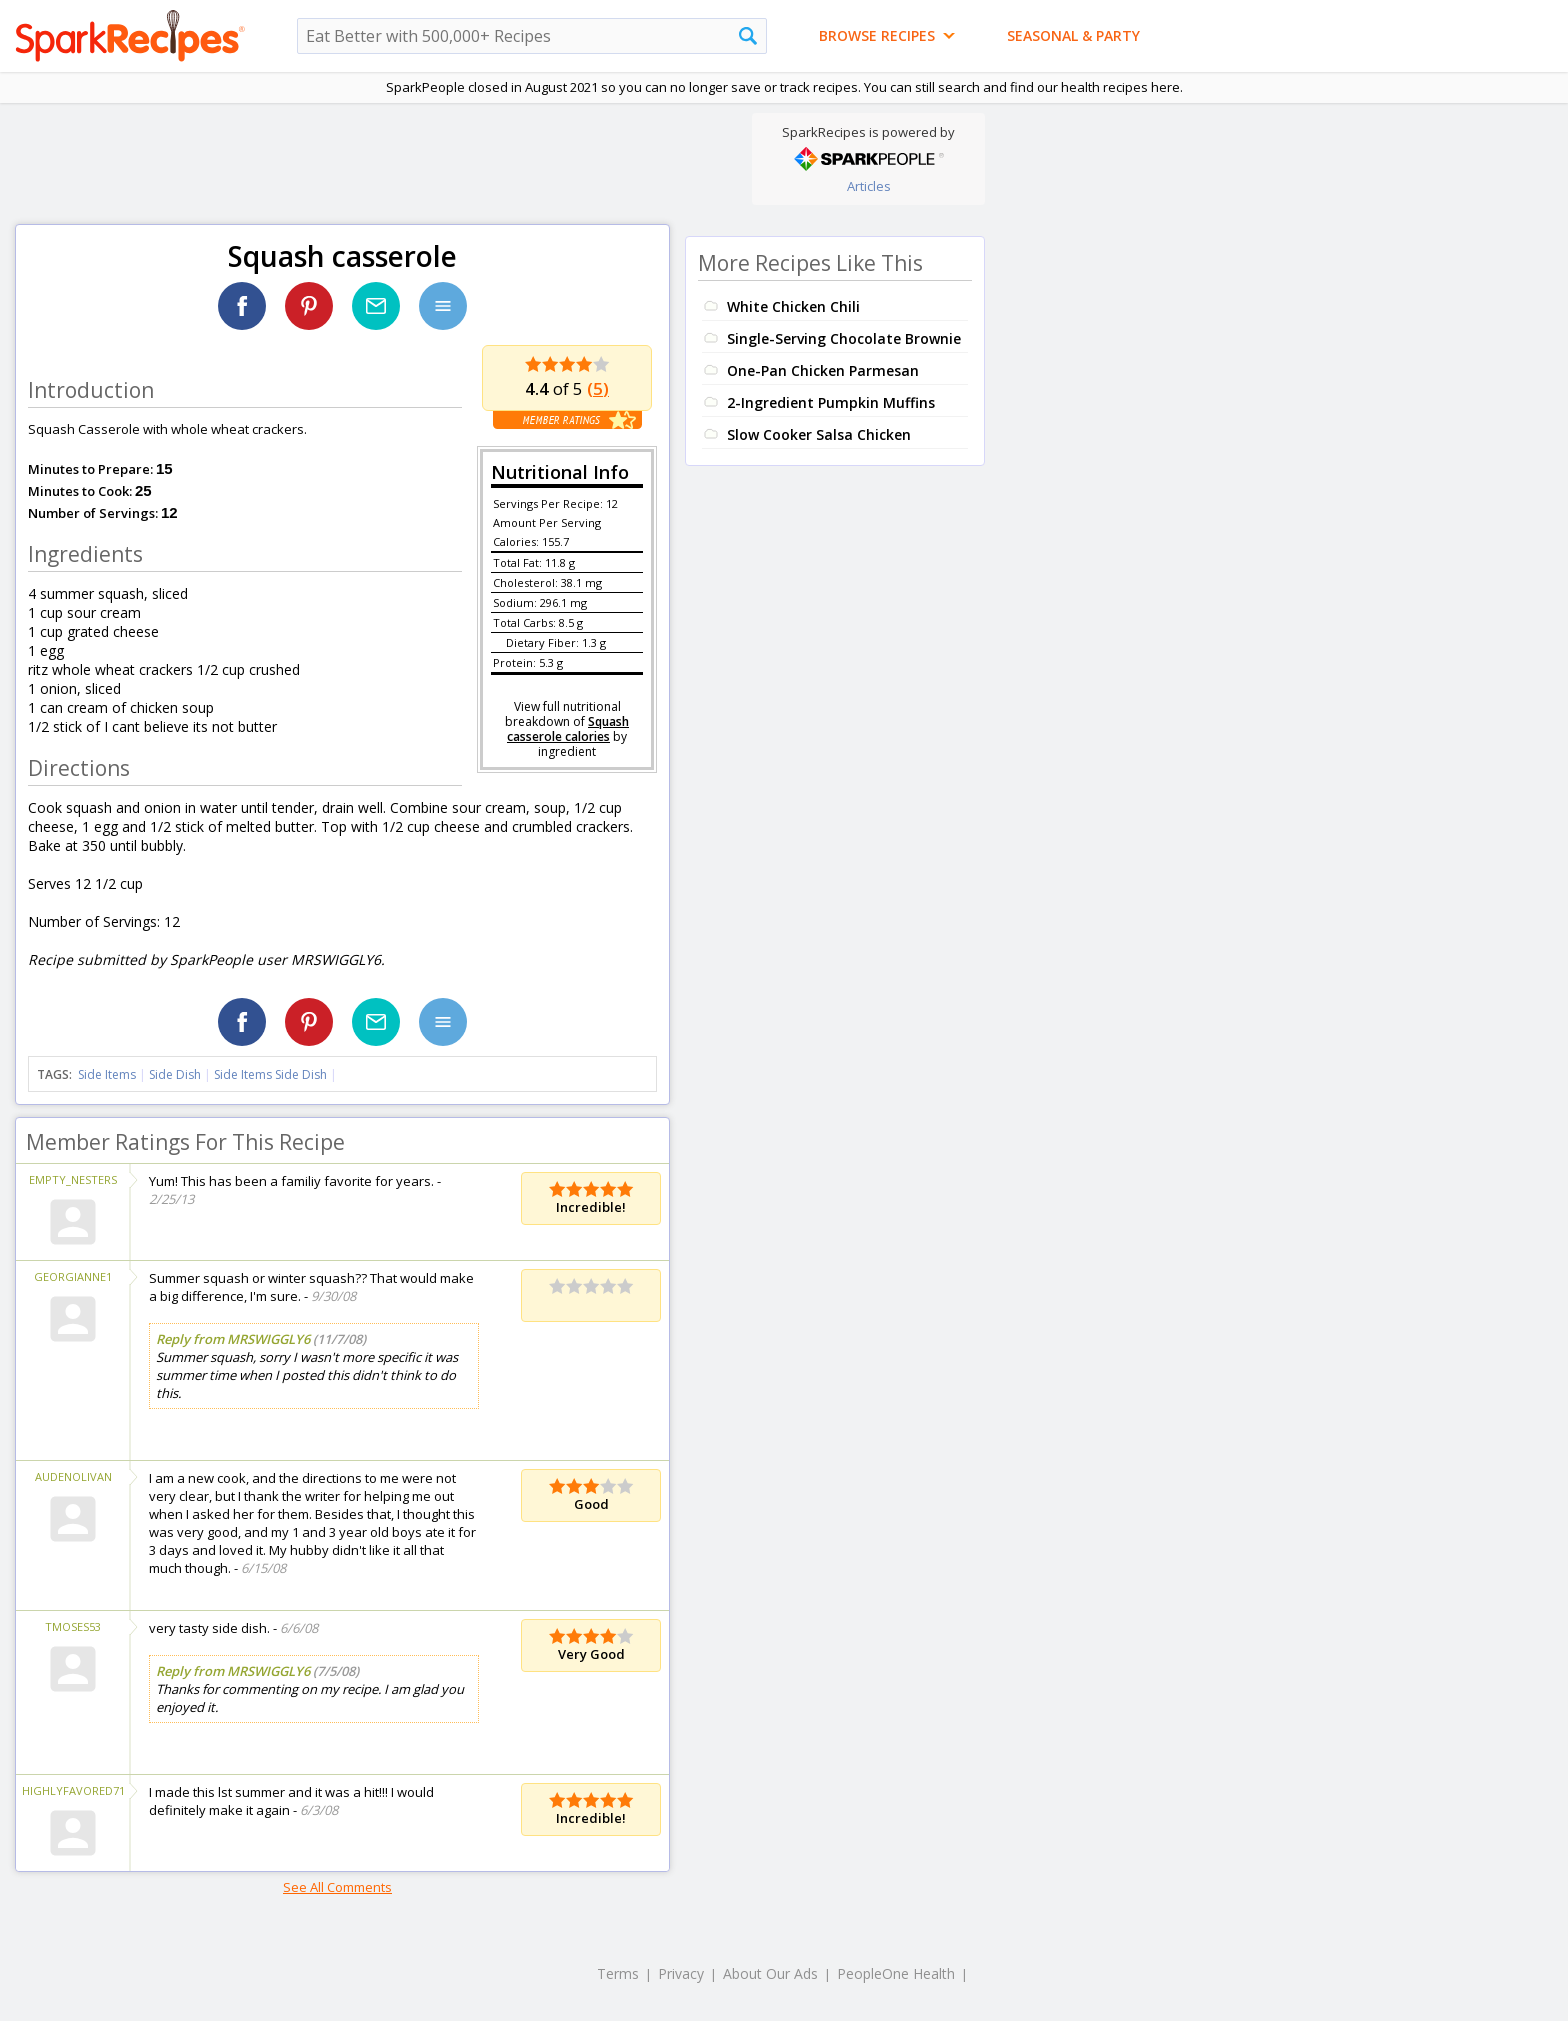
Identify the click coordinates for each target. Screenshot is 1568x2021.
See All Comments (337, 1887)
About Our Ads (770, 1973)
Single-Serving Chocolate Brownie (844, 338)
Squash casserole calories (568, 729)
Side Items (107, 1074)
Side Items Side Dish (270, 1074)
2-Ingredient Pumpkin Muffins (831, 402)
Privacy (681, 1973)
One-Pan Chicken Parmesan (823, 370)
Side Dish (175, 1074)
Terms (618, 1973)
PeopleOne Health (896, 1973)
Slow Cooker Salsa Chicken (819, 434)
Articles (869, 186)
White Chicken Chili (793, 306)
